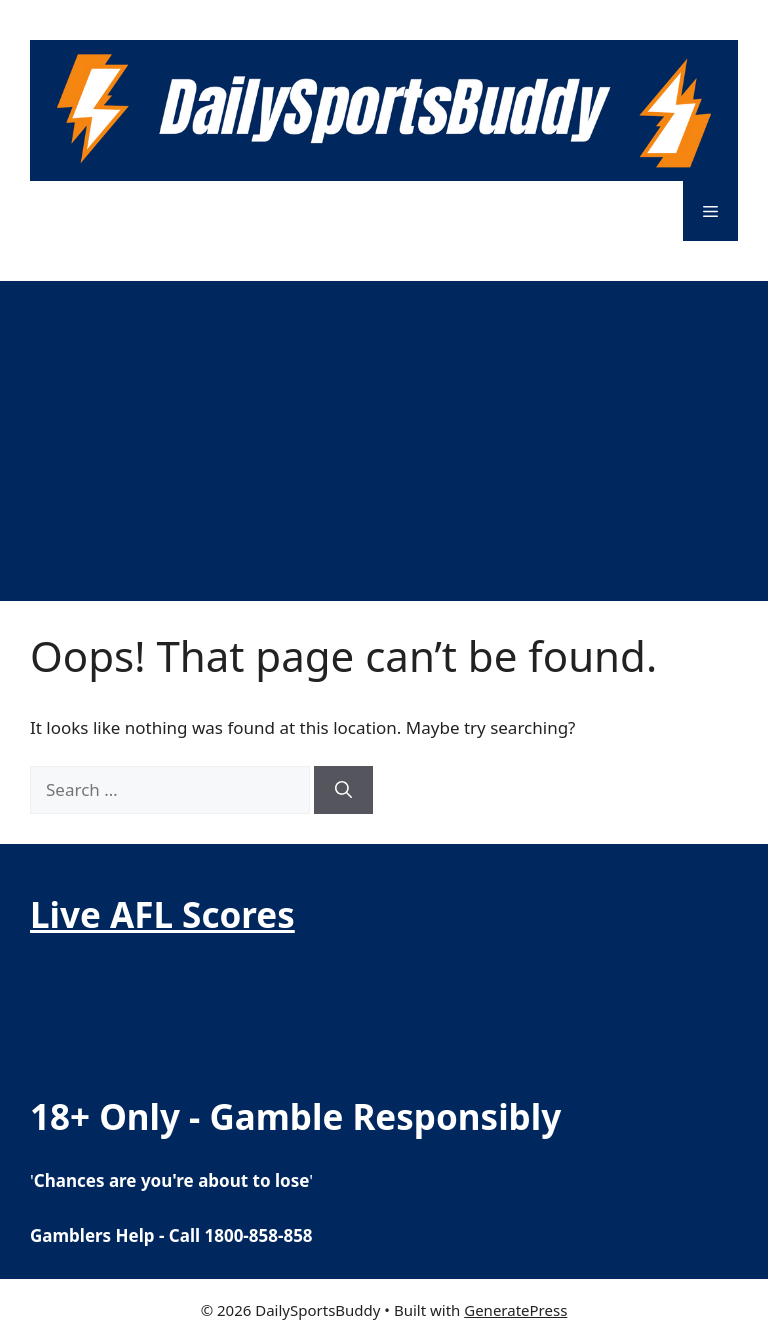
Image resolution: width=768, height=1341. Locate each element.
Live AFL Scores (162, 914)
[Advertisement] (384, 431)
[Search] (343, 790)
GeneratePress (515, 1310)
